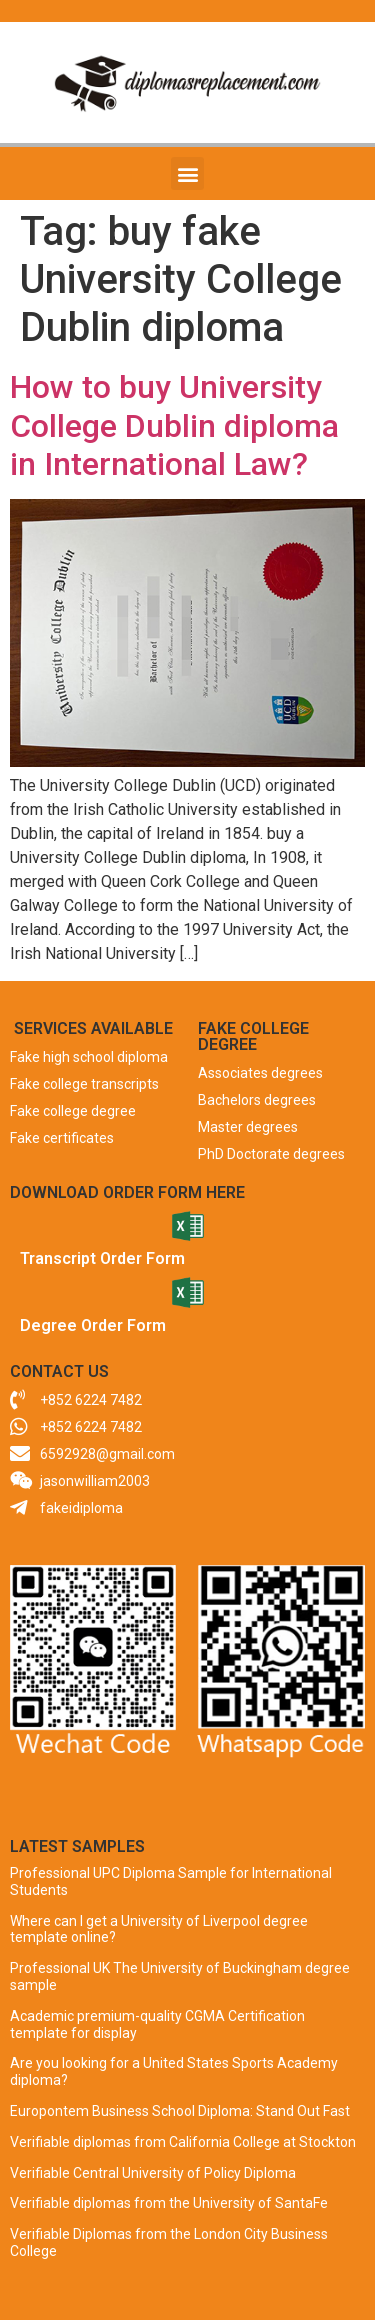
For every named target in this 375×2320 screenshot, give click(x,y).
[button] (187, 173)
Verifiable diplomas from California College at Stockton (183, 2142)
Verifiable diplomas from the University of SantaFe (169, 2203)
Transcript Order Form (102, 1258)
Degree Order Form (93, 1325)
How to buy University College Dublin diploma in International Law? (174, 425)
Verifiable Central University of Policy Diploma (153, 2173)
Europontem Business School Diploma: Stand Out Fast (180, 2111)
